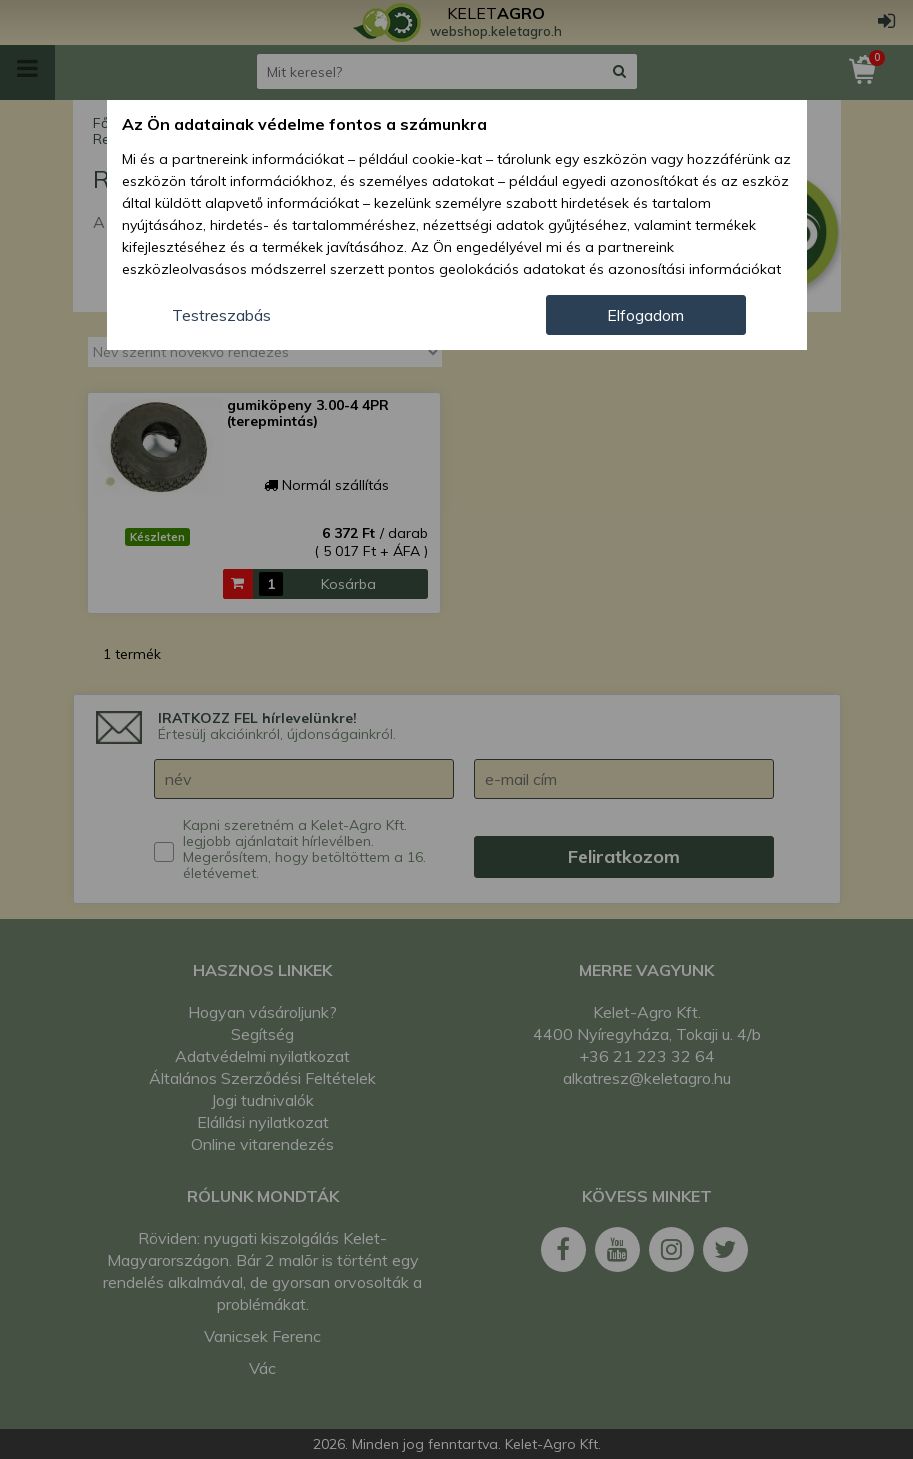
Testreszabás (221, 315)
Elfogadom (645, 315)
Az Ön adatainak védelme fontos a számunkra (304, 124)
